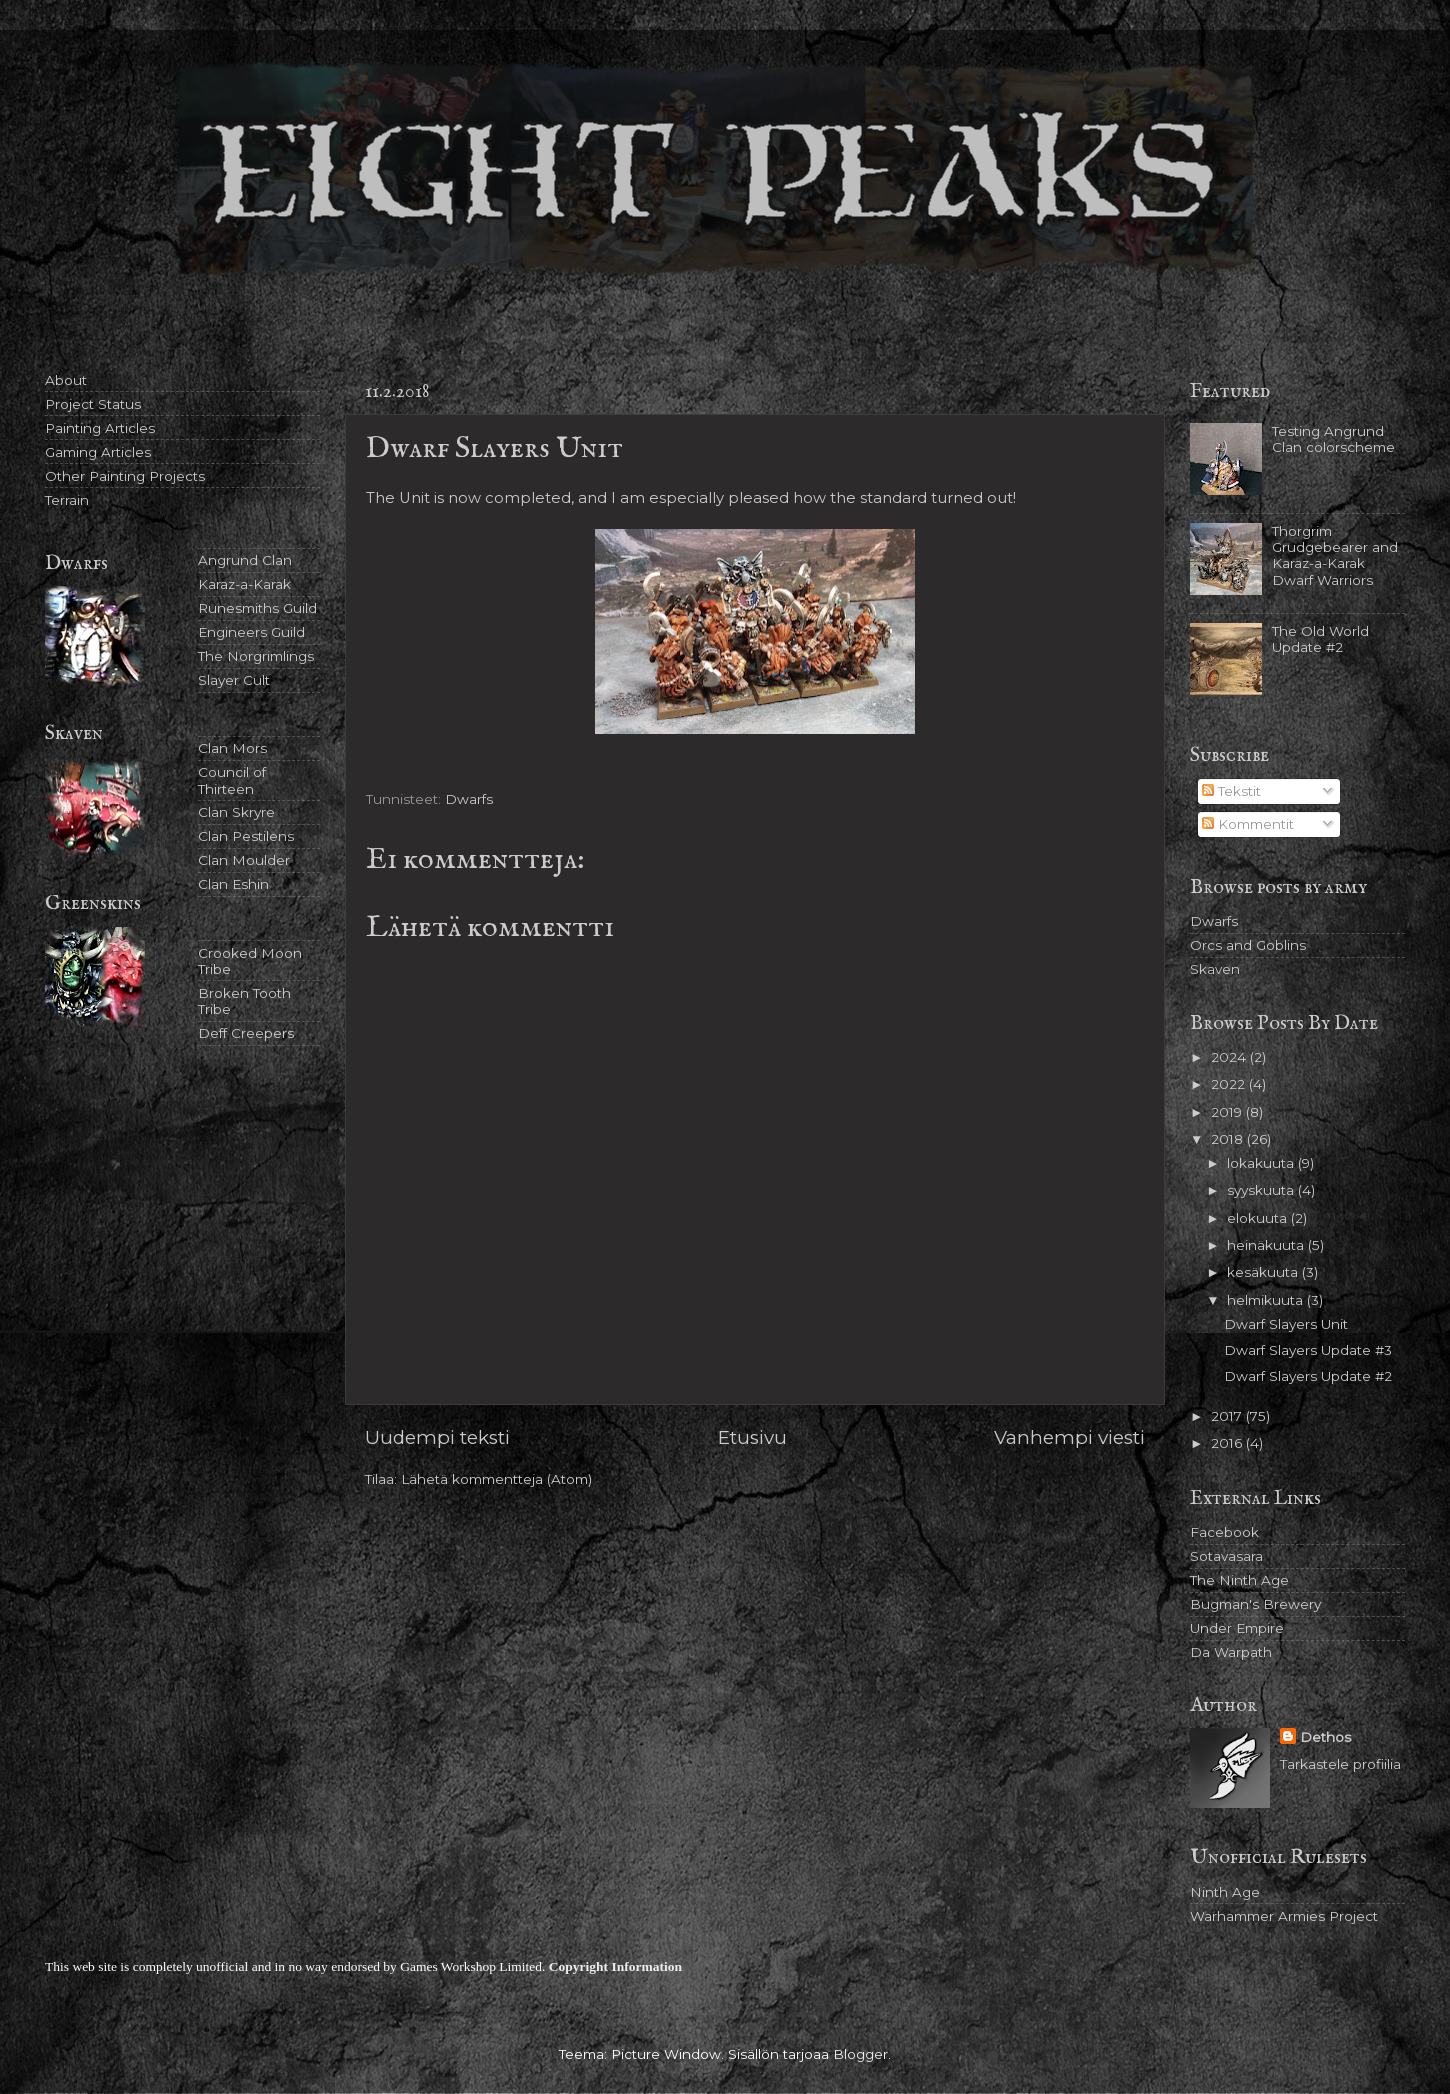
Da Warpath (1231, 1652)
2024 (1230, 1057)
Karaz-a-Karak (244, 584)
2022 (1230, 1084)
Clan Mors (232, 748)
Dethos (1325, 1737)
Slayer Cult (234, 680)
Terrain (67, 500)
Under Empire (1237, 1628)
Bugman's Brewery (1255, 1604)
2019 (1228, 1112)
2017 (1228, 1416)
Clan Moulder (244, 860)
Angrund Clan (245, 560)
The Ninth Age (1239, 1580)
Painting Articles (100, 428)
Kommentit (1248, 824)
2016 (1228, 1443)
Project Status (93, 404)
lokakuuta (1262, 1163)
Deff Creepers (246, 1033)
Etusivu (752, 1437)
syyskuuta (1262, 1190)
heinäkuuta (1267, 1245)
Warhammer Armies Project (1284, 1916)
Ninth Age (1225, 1892)
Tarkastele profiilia (1340, 1764)
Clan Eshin (233, 884)
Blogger (860, 2054)
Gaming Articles (98, 452)
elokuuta (1259, 1218)
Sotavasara (1226, 1556)
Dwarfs (469, 799)
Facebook (1224, 1532)
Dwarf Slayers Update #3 (1308, 1350)
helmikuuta (1267, 1300)
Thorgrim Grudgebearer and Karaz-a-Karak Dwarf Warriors (1335, 555)
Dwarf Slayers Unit (1286, 1324)
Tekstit (1231, 791)
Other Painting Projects (125, 476)
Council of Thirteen (232, 780)
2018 (1229, 1139)
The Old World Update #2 (1320, 639)
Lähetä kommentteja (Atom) (496, 1479)
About (66, 380)
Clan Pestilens (246, 836)
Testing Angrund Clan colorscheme (1333, 439)
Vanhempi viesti (1069, 1437)
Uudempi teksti (437, 1437)
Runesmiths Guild (257, 608)
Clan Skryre (236, 812)
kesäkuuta (1264, 1272)
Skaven (1215, 969)
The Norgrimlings (256, 656)
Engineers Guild (251, 632)
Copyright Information (615, 1966)
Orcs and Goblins (1248, 945)
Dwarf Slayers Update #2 (1308, 1376)
